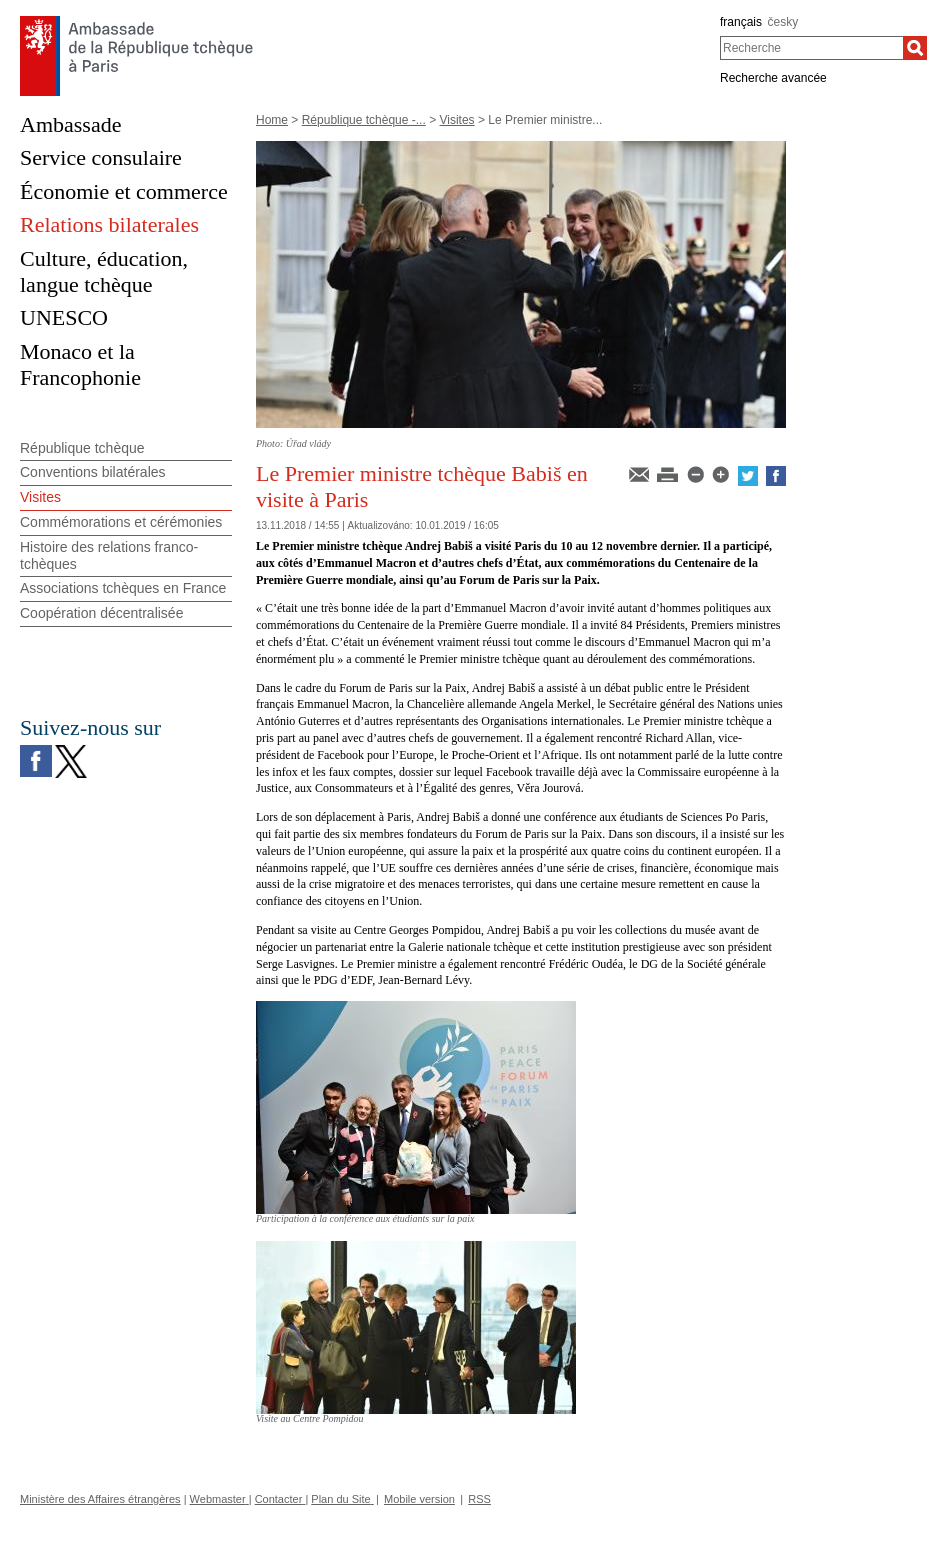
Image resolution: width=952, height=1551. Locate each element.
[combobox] (811, 48)
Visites (456, 120)
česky (783, 22)
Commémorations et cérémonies (121, 522)
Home (272, 120)
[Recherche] (915, 48)
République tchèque (82, 448)
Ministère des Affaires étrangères (100, 1499)
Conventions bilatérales (93, 472)
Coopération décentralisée (101, 613)
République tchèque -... (364, 120)
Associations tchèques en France (123, 588)
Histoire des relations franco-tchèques (109, 555)
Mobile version (419, 1499)
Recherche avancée (773, 78)
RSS (479, 1499)
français (741, 22)
